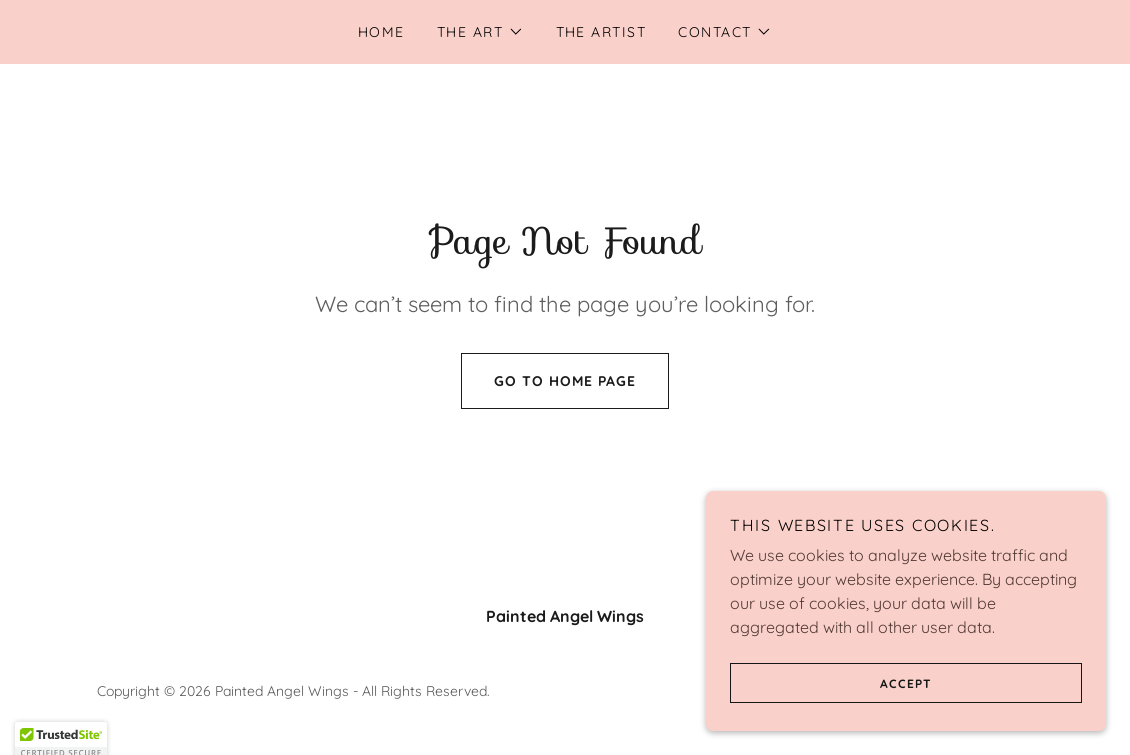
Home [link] (381, 32)
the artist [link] (601, 32)
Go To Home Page (548, 381)
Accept (831, 683)
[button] (480, 32)
